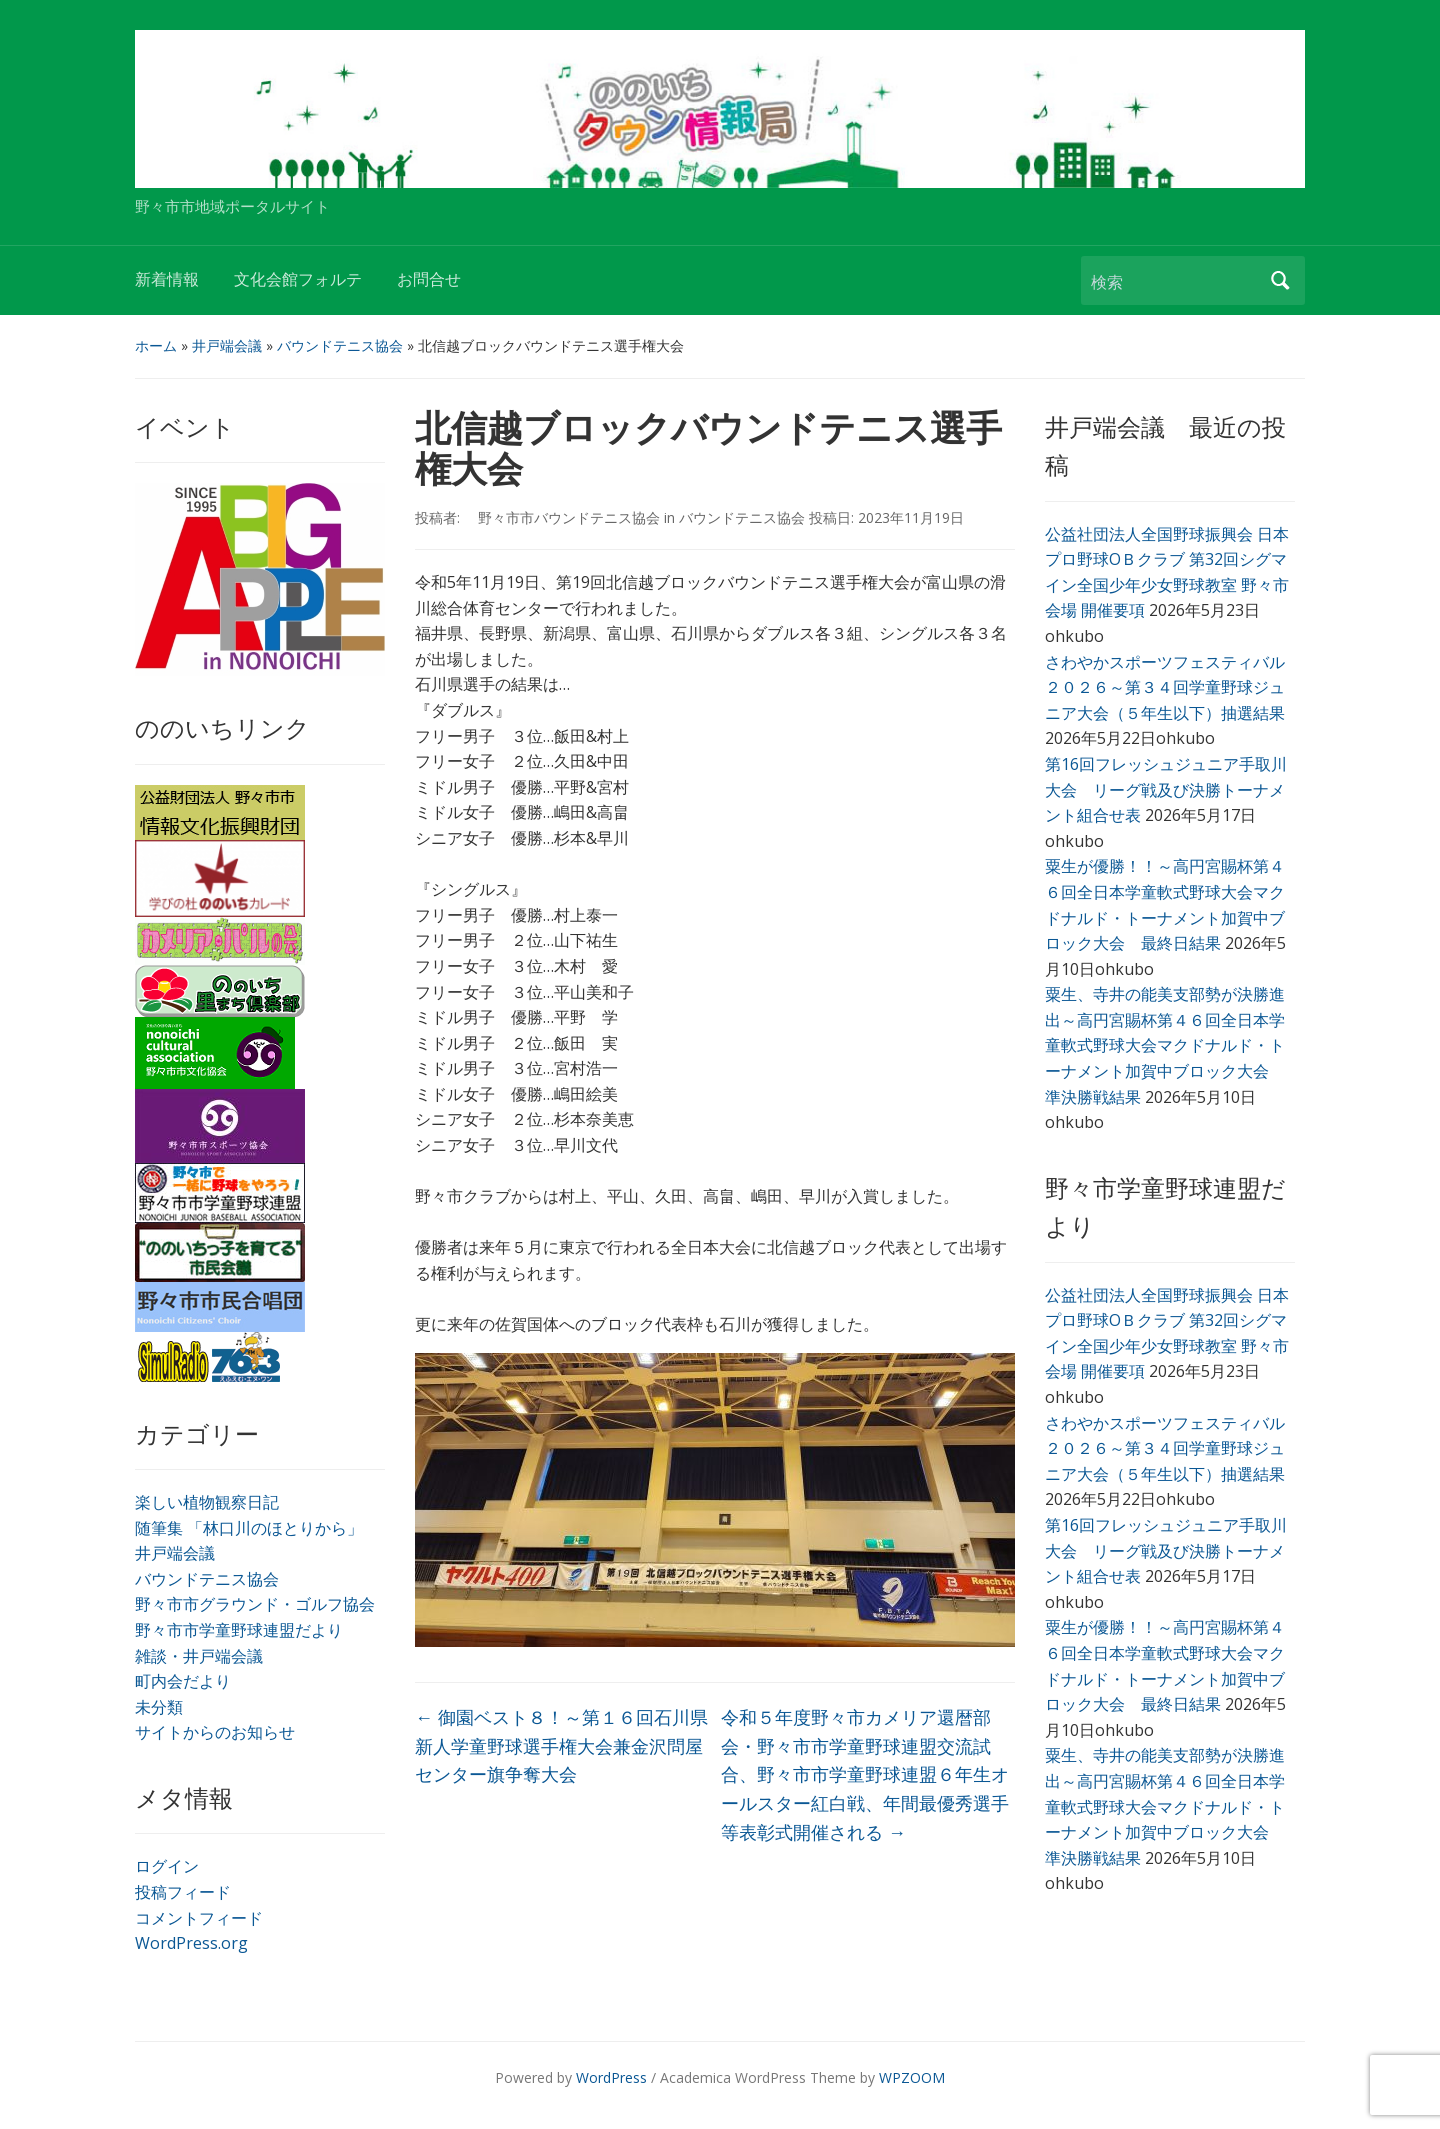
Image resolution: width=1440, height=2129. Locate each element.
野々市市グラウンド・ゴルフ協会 (255, 1604)
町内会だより (183, 1681)
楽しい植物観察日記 (207, 1502)
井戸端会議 (227, 345)
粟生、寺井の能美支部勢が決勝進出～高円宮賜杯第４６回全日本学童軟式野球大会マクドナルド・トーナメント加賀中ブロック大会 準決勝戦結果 (1165, 1045)
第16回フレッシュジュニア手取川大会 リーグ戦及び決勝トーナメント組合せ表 (1166, 789)
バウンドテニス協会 (340, 345)
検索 (1280, 280)
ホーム (156, 345)
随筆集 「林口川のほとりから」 (249, 1528)
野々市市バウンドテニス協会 (562, 517)
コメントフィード (199, 1918)
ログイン (167, 1866)
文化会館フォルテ (298, 279)
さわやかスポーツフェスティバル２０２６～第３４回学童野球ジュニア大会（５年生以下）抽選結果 (1165, 687)
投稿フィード (183, 1892)
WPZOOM (912, 2077)
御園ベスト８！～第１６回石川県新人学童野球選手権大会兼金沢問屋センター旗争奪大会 (561, 1746)
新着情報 (167, 279)
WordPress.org (191, 1943)
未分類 (159, 1707)
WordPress (611, 2077)
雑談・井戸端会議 (199, 1656)
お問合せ (429, 279)
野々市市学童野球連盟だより (239, 1630)
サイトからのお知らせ (215, 1732)
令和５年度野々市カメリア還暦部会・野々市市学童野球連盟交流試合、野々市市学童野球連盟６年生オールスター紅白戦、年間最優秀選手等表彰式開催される (865, 1774)
